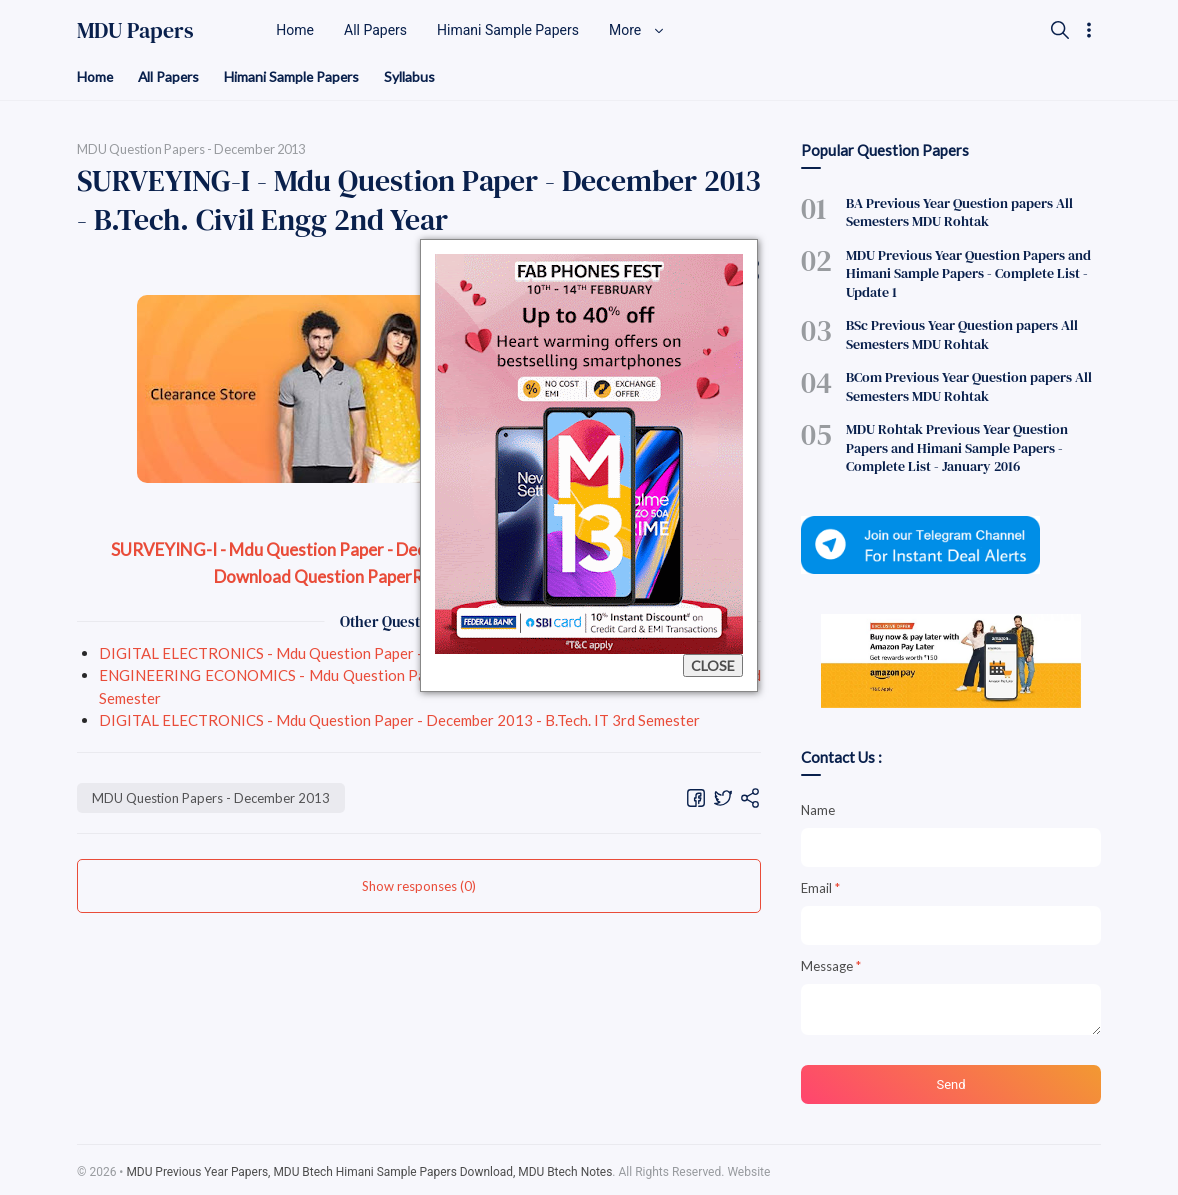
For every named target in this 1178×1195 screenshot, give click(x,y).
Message (831, 962)
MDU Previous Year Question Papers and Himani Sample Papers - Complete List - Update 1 (968, 272)
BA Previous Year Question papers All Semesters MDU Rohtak (959, 212)
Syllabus (414, 76)
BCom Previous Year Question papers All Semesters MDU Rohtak (969, 384)
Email (820, 884)
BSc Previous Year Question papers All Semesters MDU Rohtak (962, 333)
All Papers (170, 76)
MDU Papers (135, 30)
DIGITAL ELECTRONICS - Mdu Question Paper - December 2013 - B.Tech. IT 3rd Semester (399, 653)
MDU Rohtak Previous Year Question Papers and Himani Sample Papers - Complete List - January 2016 (957, 445)
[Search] (1060, 30)
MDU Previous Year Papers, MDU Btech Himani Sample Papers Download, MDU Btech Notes (370, 1168)
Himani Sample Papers (295, 76)
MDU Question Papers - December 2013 (211, 798)
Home (95, 76)
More (637, 30)
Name (818, 806)
